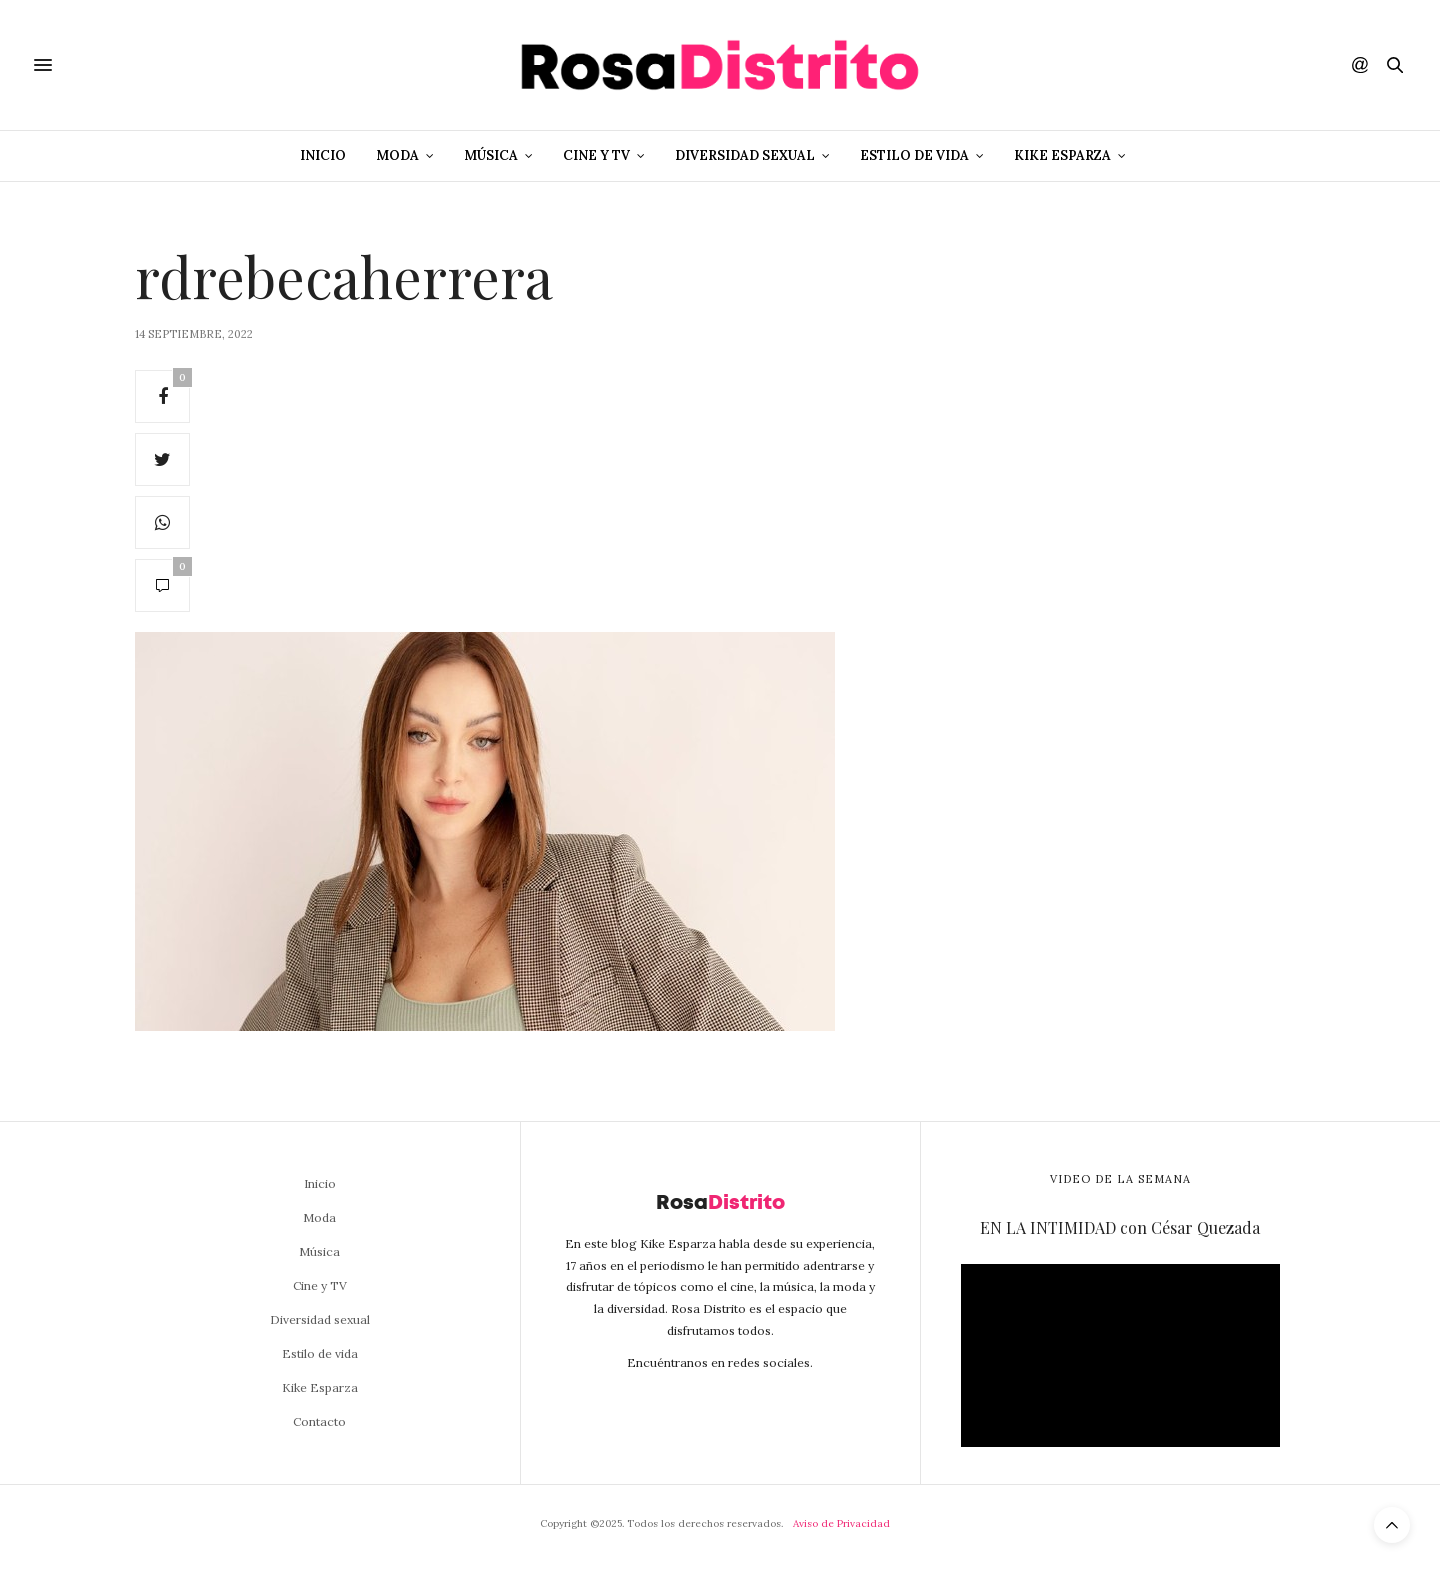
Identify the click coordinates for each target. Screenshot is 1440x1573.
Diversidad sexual (745, 155)
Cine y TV (596, 155)
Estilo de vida (914, 155)
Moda (397, 155)
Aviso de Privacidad (841, 1523)
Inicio (323, 155)
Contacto (319, 1421)
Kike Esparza (1062, 155)
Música (491, 155)
